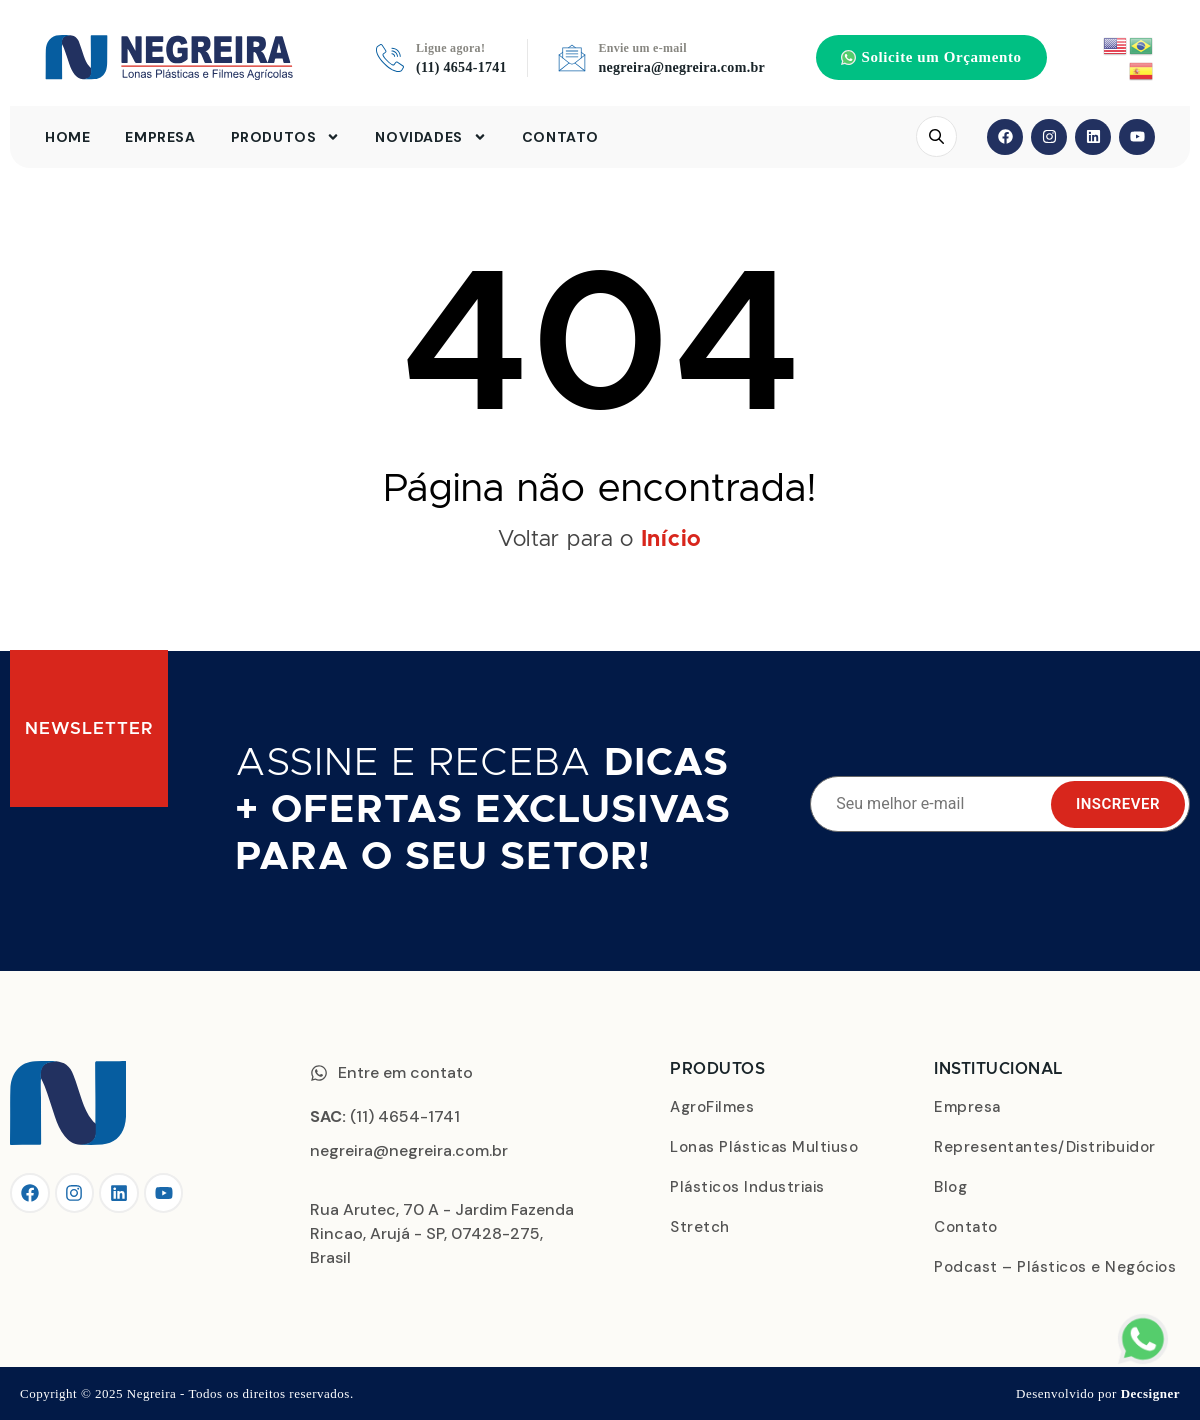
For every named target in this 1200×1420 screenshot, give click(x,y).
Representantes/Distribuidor (1045, 1147)
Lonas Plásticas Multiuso (764, 1147)
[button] (931, 57)
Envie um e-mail (642, 48)
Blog (950, 1187)
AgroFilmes (712, 1107)
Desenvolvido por (1098, 1393)
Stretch (700, 1227)
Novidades (430, 137)
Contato (560, 137)
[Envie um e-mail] (572, 58)
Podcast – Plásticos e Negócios (1055, 1267)
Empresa (160, 137)
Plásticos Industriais (747, 1187)
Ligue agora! (450, 48)
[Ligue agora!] (390, 58)
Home (67, 137)
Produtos (286, 137)
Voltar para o (600, 540)
